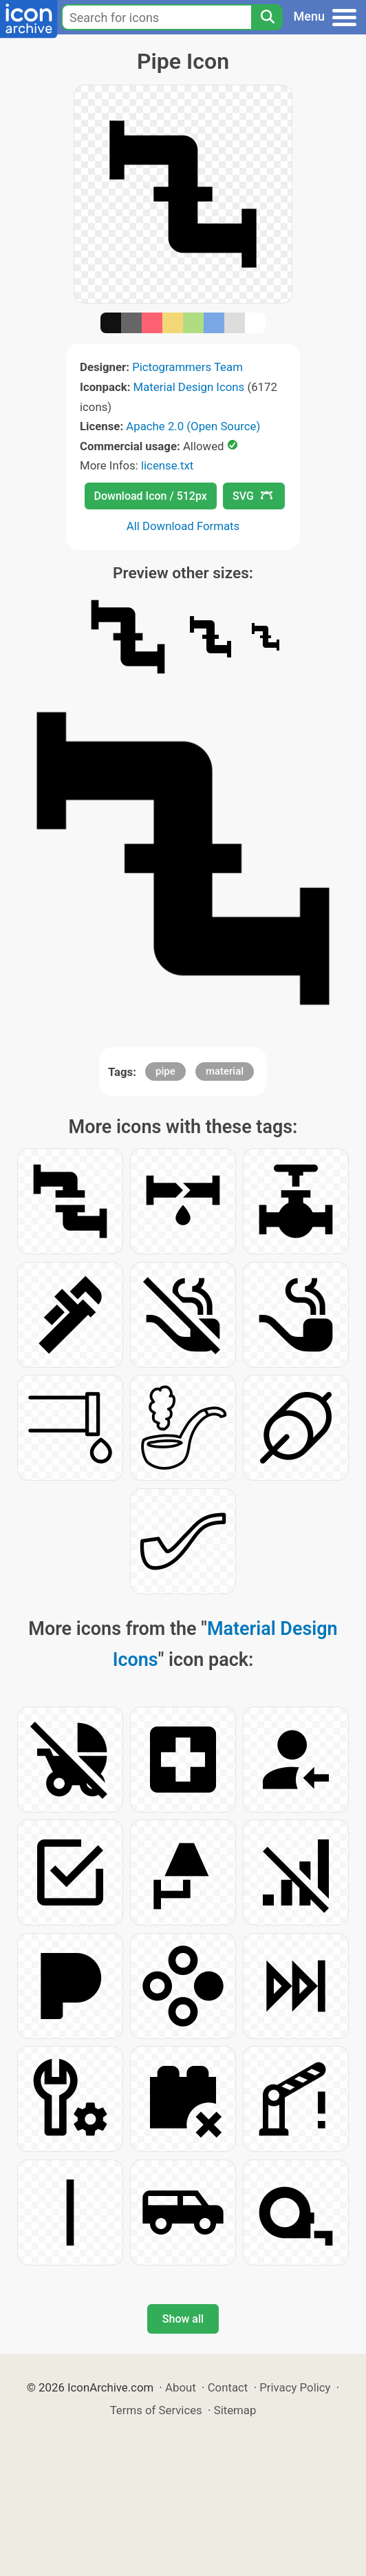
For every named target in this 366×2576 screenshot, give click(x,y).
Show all (183, 2318)
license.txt (167, 465)
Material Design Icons (189, 387)
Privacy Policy (294, 2387)
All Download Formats (183, 526)
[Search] (267, 17)
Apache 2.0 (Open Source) (193, 426)
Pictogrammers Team (187, 367)
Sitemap (235, 2410)
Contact (228, 2387)
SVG (252, 496)
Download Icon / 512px (150, 496)
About (180, 2387)
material (225, 1071)
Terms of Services (156, 2410)
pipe (165, 1071)
